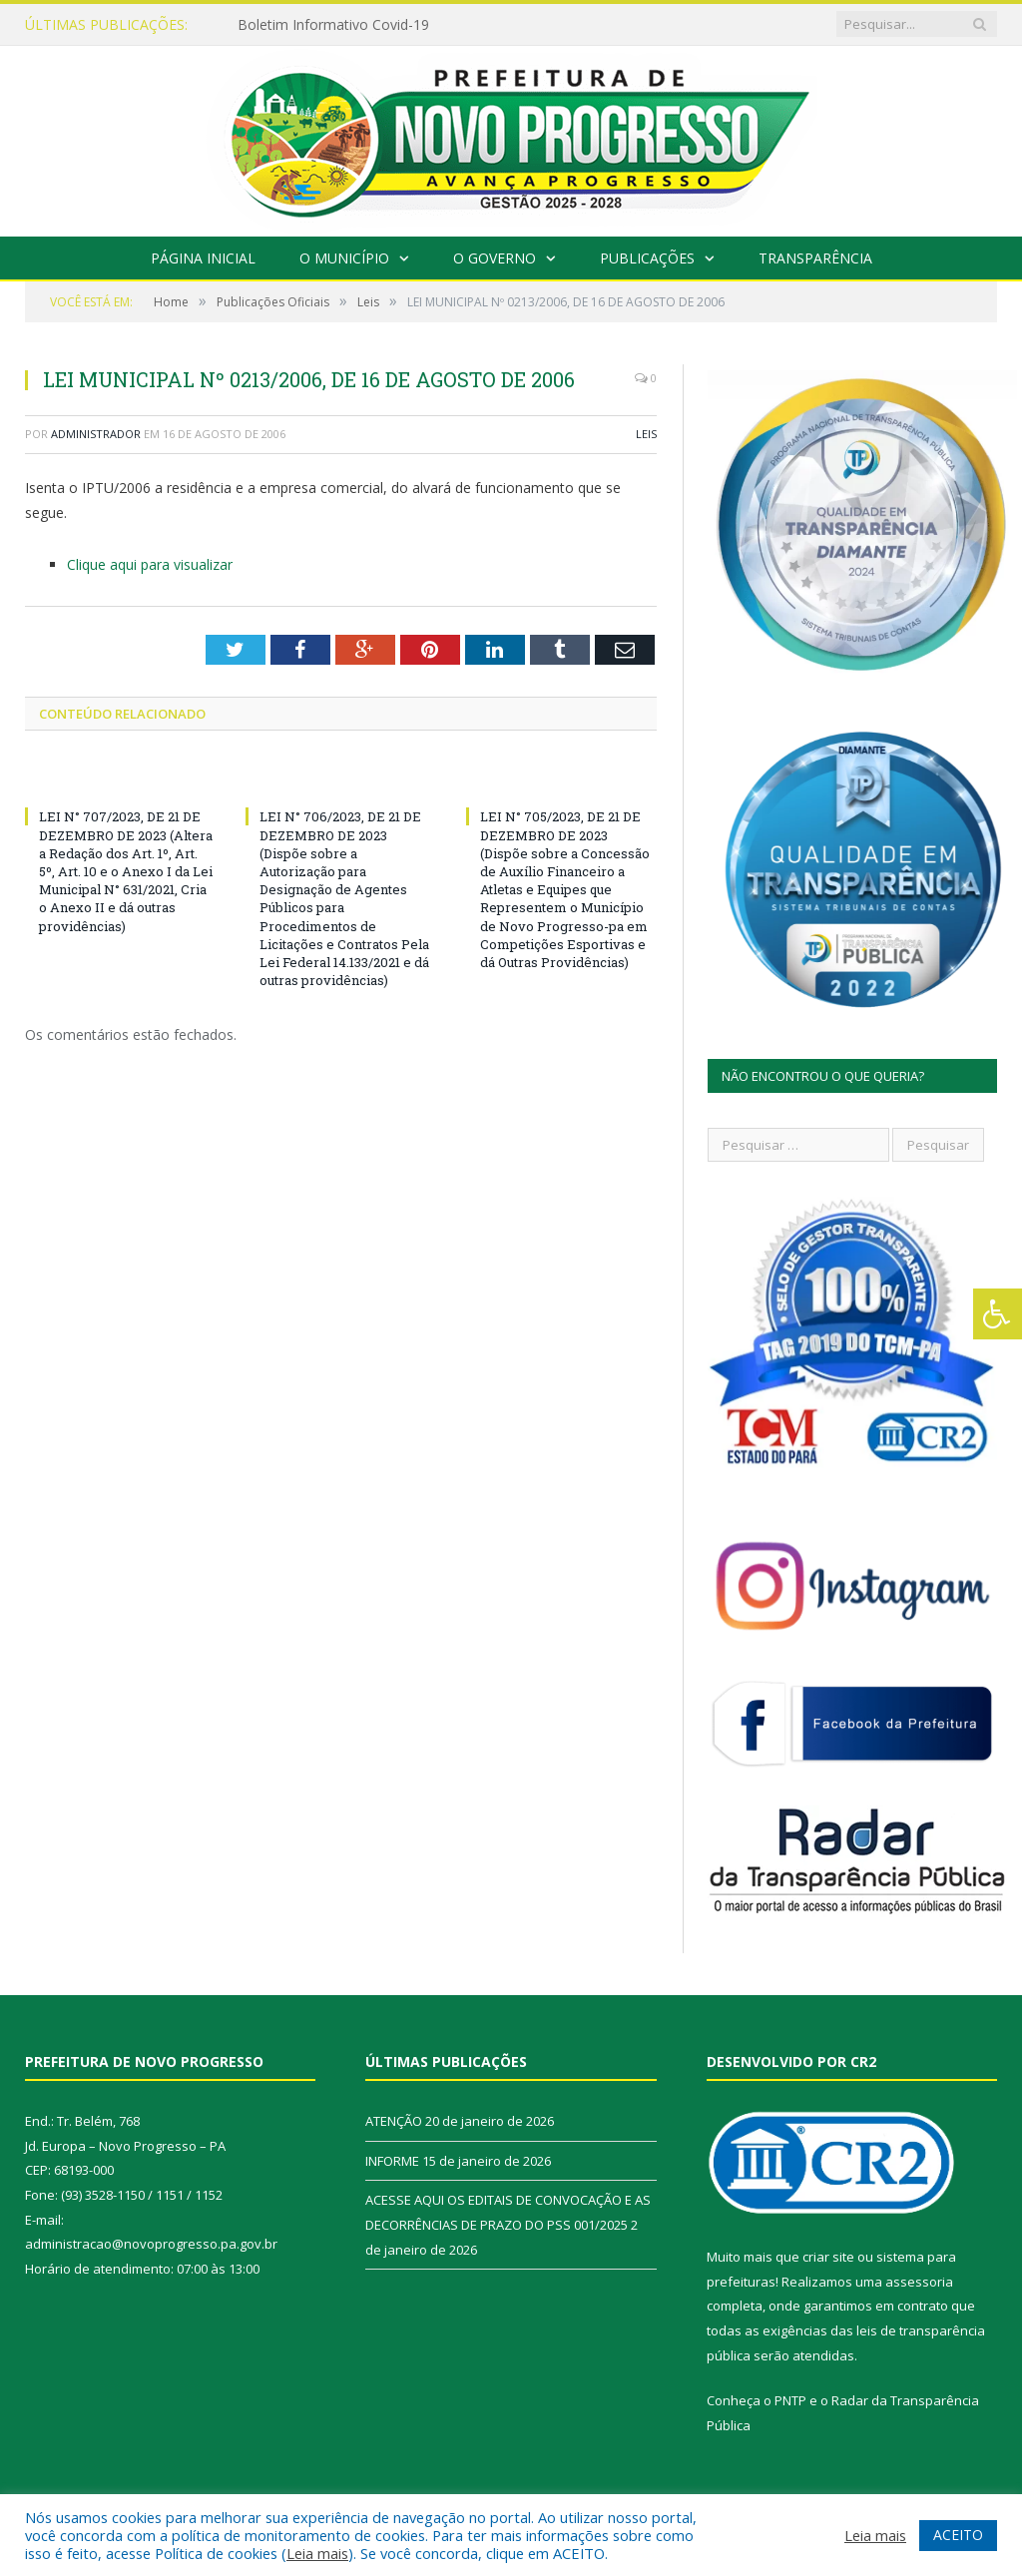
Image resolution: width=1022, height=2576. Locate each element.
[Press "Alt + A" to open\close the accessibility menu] (997, 1313)
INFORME (392, 2161)
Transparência (815, 258)
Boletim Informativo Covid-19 (333, 25)
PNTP (790, 2400)
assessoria (919, 2282)
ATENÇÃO (393, 2121)
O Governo (494, 258)
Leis (646, 433)
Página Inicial (203, 258)
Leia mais (317, 2553)
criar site (828, 2257)
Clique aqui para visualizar (150, 564)
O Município (344, 258)
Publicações (647, 258)
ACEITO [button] (958, 2534)
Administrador (96, 433)
